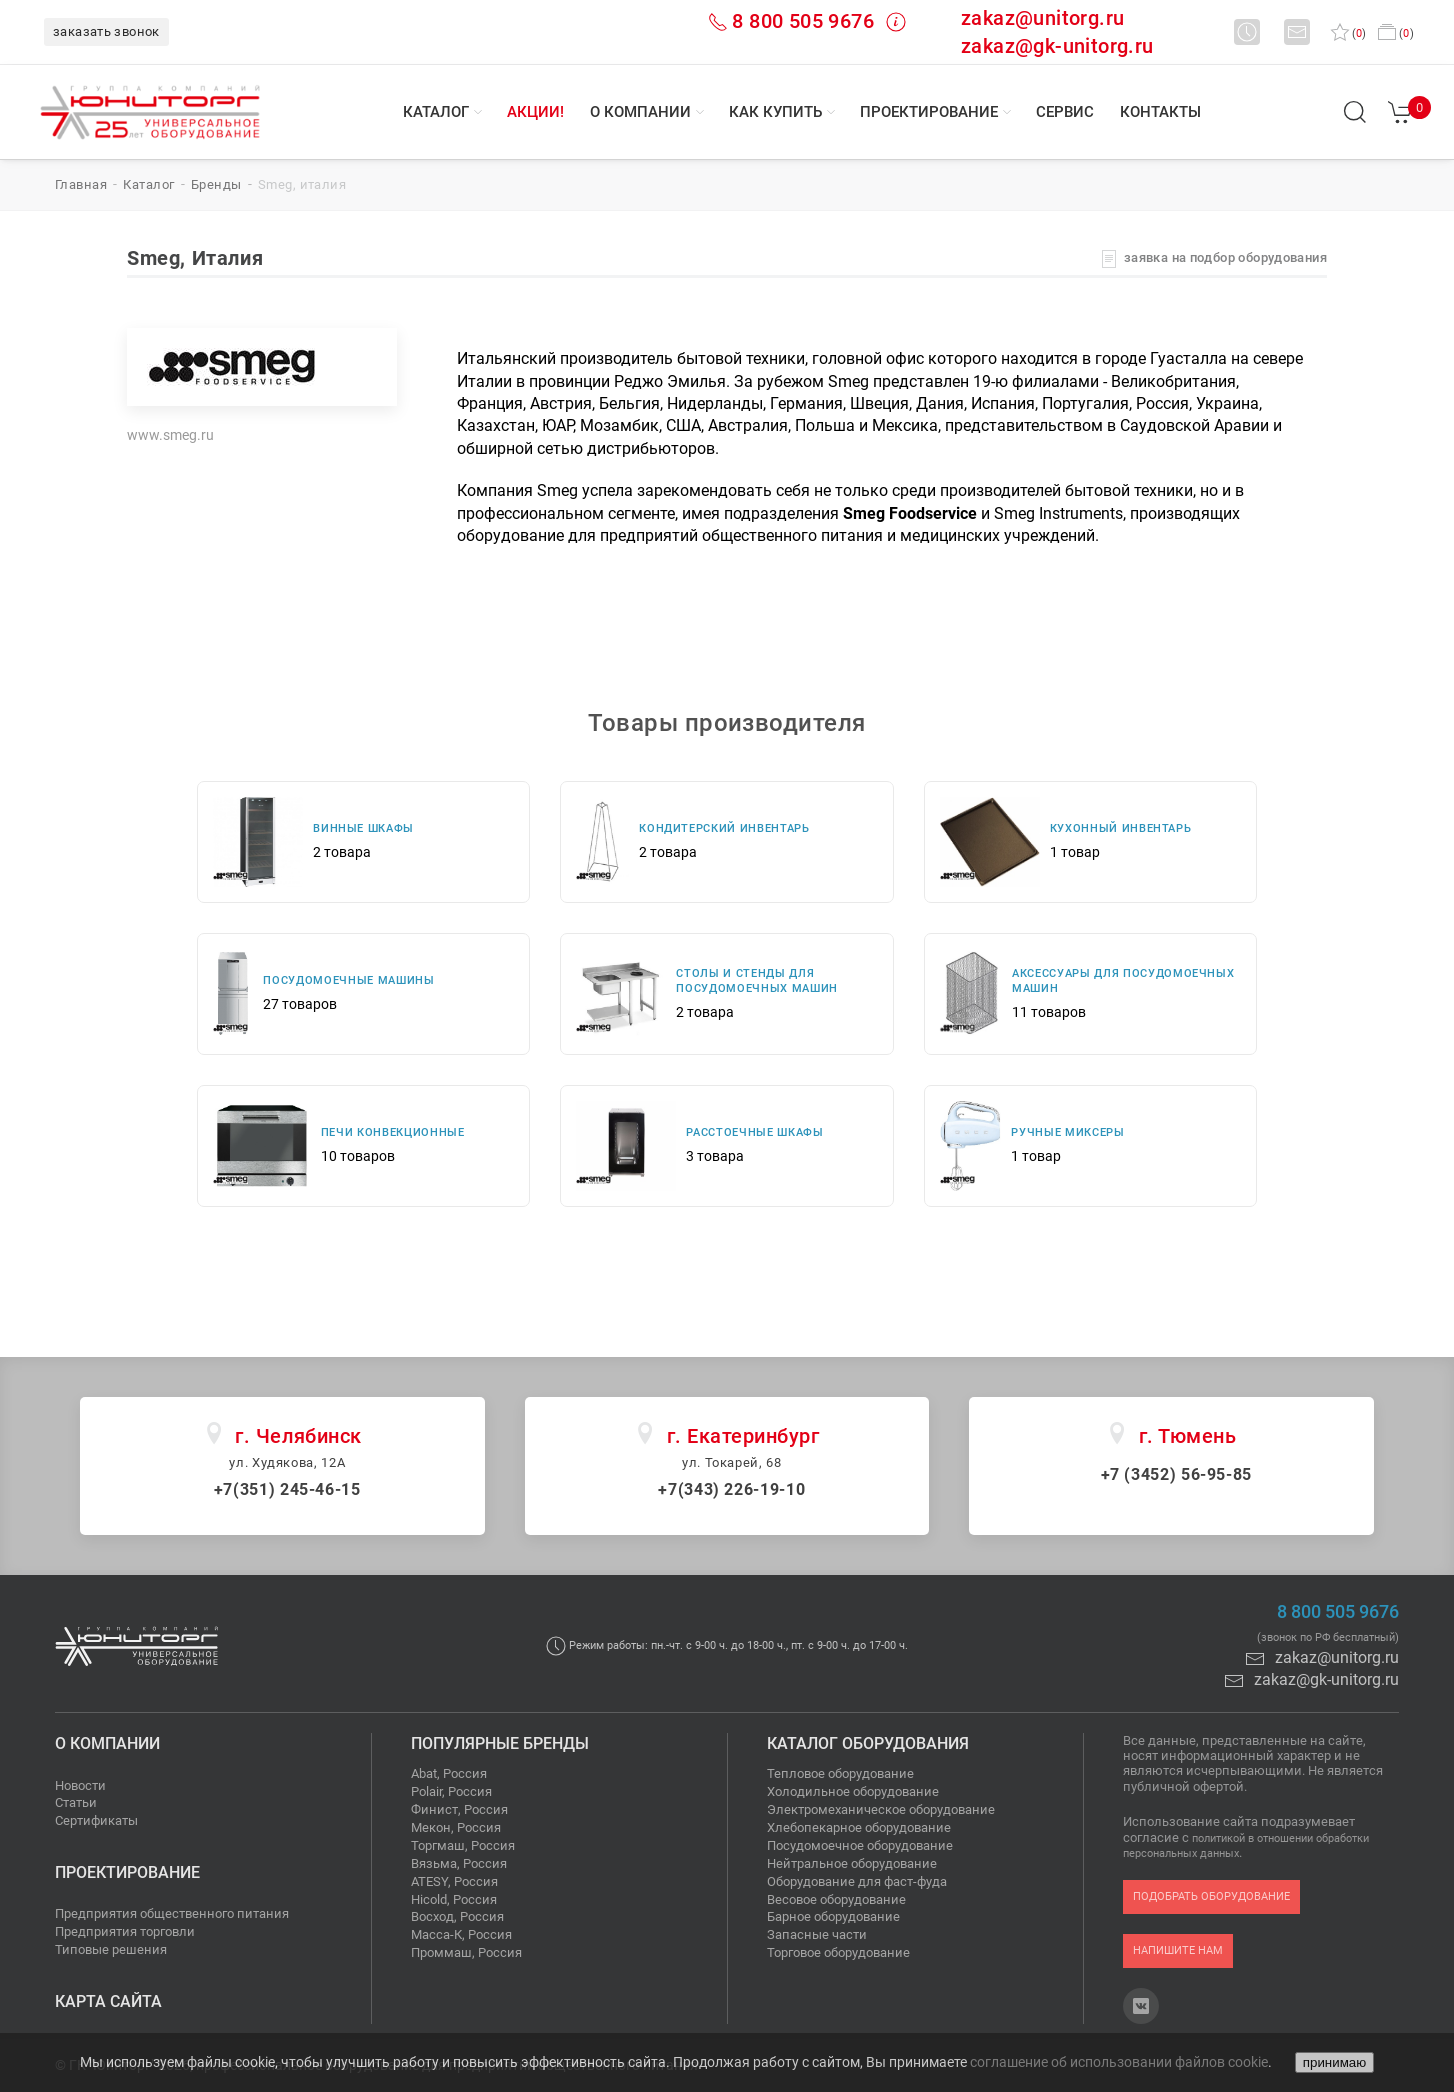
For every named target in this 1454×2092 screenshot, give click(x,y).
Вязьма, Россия (459, 1863)
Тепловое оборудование (840, 1773)
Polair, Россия (451, 1791)
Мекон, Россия (456, 1827)
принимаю (1334, 2062)
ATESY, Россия (454, 1881)
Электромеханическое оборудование (881, 1809)
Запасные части (817, 1934)
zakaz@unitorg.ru (1042, 18)
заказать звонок (106, 31)
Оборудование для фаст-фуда (857, 1881)
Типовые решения (111, 1949)
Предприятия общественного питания (172, 1913)
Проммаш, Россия (466, 1952)
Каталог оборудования (868, 1743)
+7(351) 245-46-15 (287, 1489)
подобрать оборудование (1211, 1896)
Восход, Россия (457, 1916)
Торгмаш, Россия (463, 1845)
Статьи (76, 1802)
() (1348, 33)
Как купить (775, 112)
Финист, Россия (459, 1809)
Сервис (1065, 112)
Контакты (1160, 112)
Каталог (436, 112)
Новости (80, 1785)
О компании (640, 112)
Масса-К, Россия (461, 1934)
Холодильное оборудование (853, 1791)
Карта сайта (108, 2001)
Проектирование (929, 112)
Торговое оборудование (838, 1952)
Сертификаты (96, 1820)
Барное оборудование (833, 1916)
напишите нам (1178, 1950)
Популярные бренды (500, 1743)
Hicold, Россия (454, 1899)
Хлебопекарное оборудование (859, 1827)
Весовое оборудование (836, 1899)
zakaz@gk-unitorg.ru (1057, 46)
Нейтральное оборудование (852, 1863)
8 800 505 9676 (803, 21)
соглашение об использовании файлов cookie (1119, 2062)
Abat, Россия (449, 1773)
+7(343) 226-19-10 (731, 1489)
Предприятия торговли (125, 1931)
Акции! (535, 112)
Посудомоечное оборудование (860, 1845)
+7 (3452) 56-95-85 (1177, 1474)
